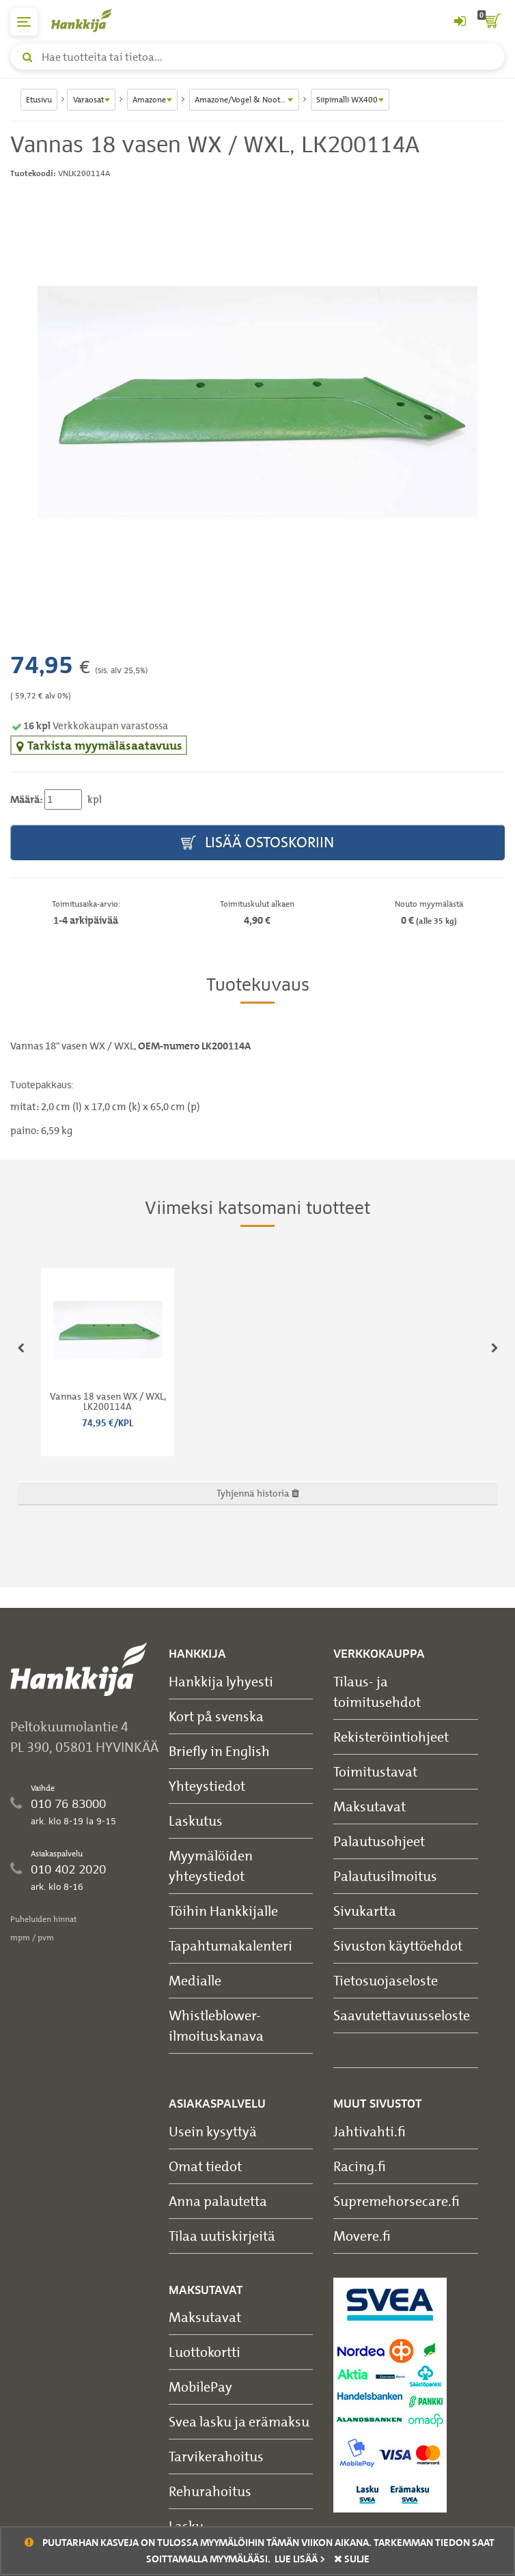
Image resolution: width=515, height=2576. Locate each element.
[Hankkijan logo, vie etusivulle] (88, 20)
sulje (352, 2559)
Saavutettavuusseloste (401, 2015)
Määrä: (26, 799)
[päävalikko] (24, 22)
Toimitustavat (375, 1771)
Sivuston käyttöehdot (397, 1945)
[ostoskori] (491, 22)
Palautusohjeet (379, 1841)
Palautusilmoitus (385, 1876)
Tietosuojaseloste (385, 1980)
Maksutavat (369, 1806)
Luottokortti (204, 2352)
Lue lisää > (300, 2559)
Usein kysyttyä (213, 2131)
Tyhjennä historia (258, 1492)
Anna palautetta (218, 2201)
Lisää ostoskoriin (257, 842)
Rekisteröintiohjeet (391, 1736)
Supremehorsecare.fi (396, 2201)
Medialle (195, 1980)
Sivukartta (364, 1910)
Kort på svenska (216, 1716)
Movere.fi (362, 2235)
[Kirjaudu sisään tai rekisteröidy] (459, 22)
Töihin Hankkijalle (223, 1910)
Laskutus (196, 1820)
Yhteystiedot (207, 1786)
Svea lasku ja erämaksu (239, 2421)
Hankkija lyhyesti (221, 1681)
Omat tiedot (205, 2166)
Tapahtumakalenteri (230, 1945)
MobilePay (200, 2386)
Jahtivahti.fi (369, 2131)
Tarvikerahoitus (216, 2456)
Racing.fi (359, 2166)
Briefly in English (219, 1751)
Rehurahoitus (210, 2491)
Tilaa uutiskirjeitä (222, 2235)
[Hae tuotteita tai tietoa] (257, 57)
